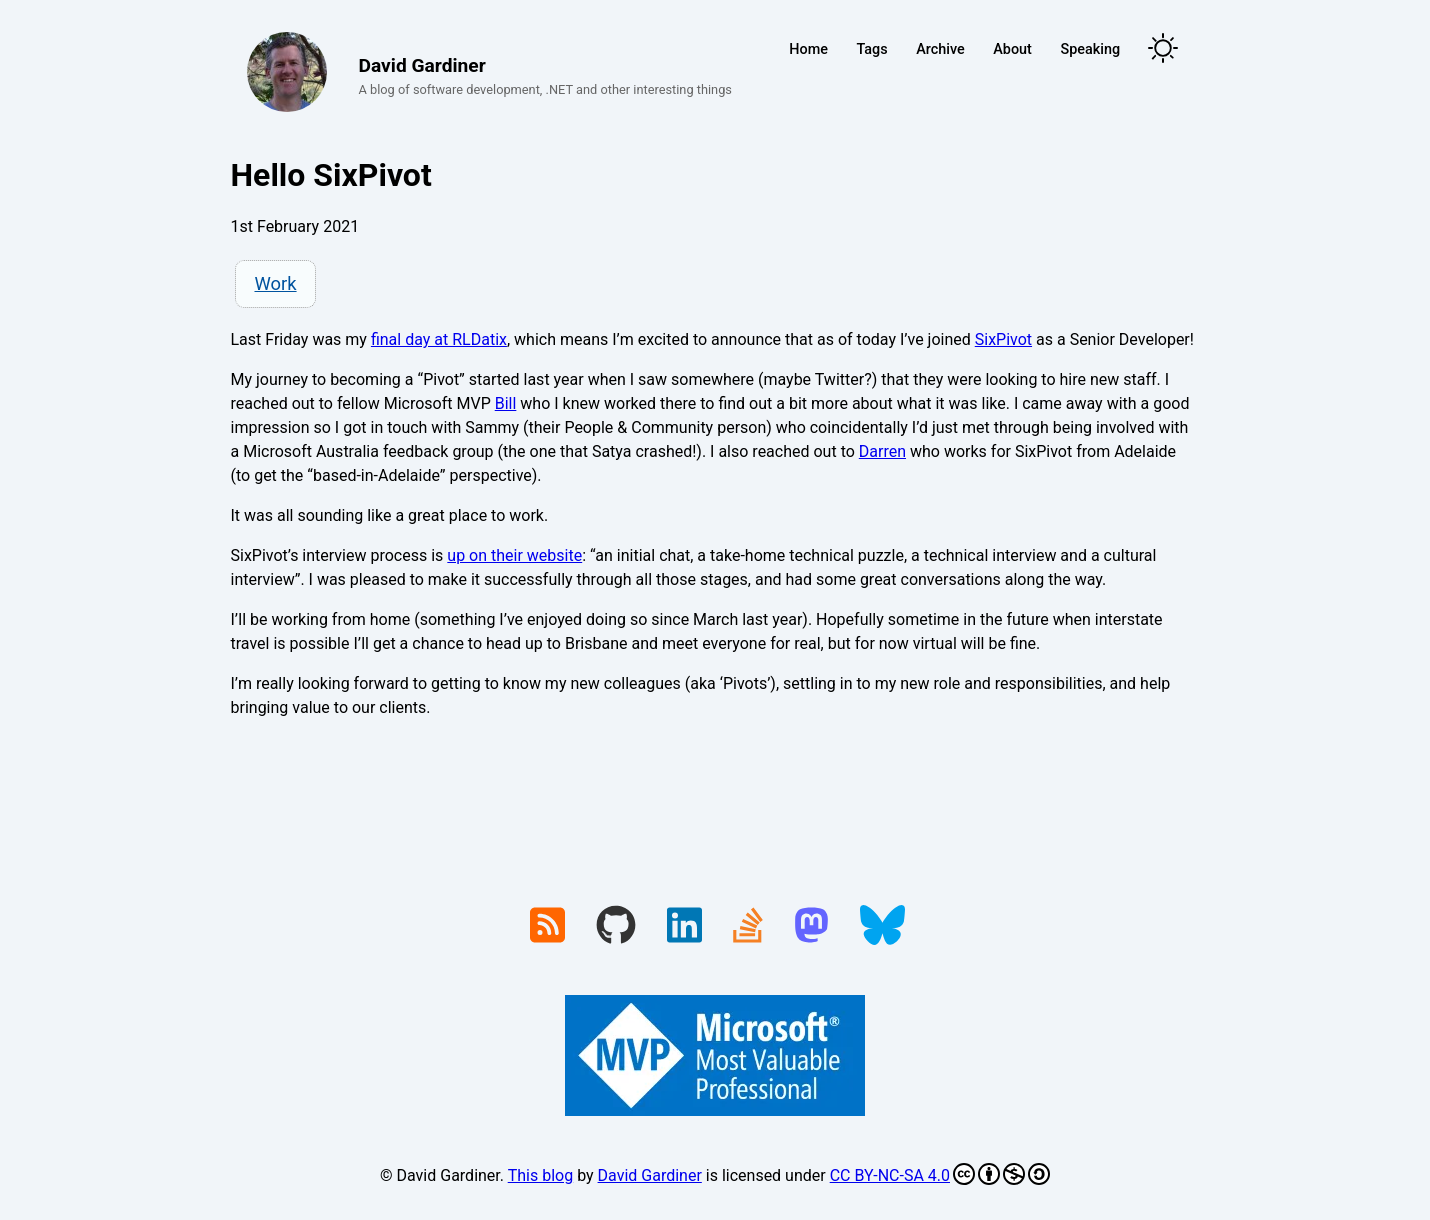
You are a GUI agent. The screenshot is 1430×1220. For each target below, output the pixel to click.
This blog (540, 1175)
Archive (940, 49)
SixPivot (1003, 339)
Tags (872, 49)
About (1012, 49)
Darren (882, 451)
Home (808, 49)
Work (275, 283)
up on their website (514, 555)
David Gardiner (650, 1175)
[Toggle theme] (1163, 49)
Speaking (1090, 49)
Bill (506, 403)
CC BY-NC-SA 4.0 (940, 1174)
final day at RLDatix (439, 339)
